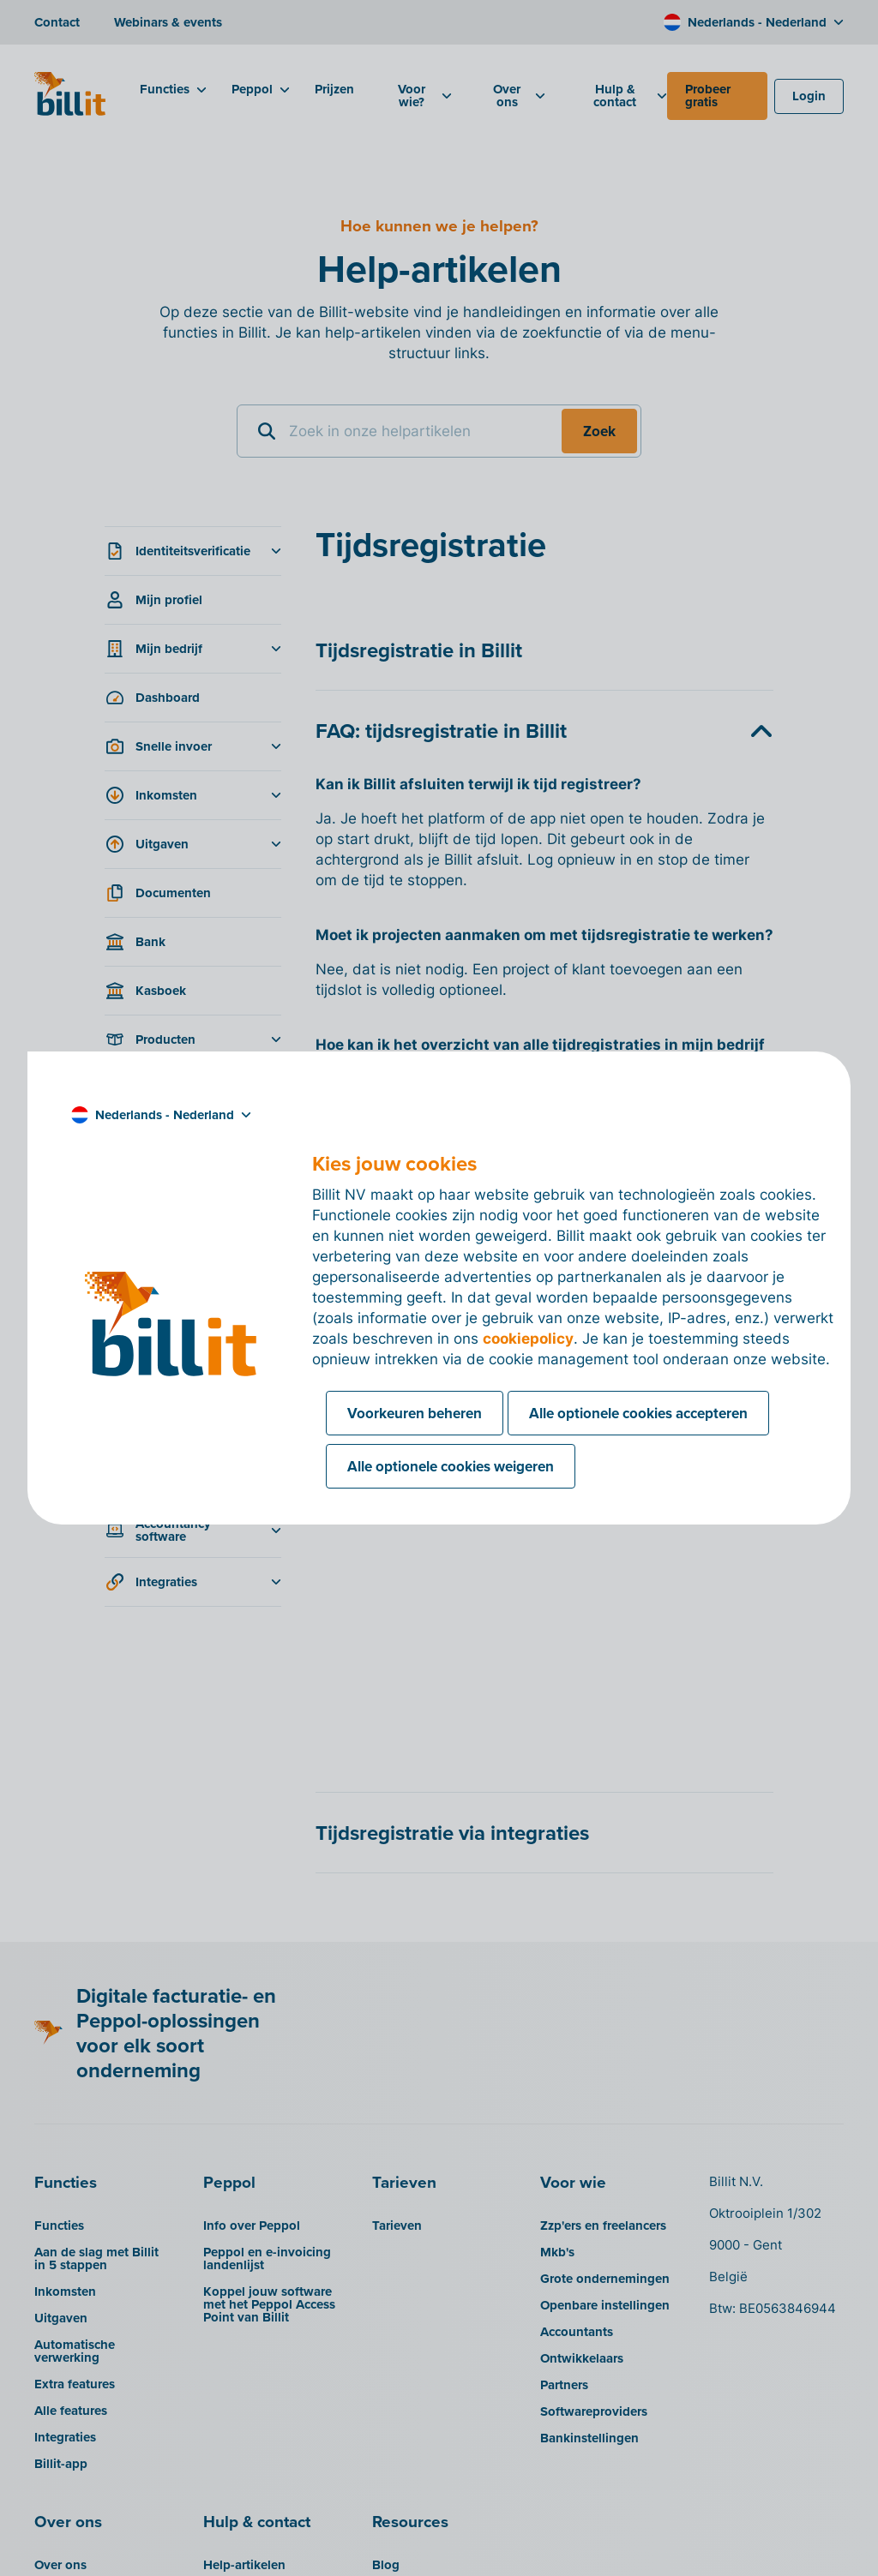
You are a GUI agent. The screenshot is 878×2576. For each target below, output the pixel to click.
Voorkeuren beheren (414, 1413)
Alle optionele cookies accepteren (638, 1413)
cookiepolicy (528, 1338)
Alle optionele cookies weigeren (450, 1466)
